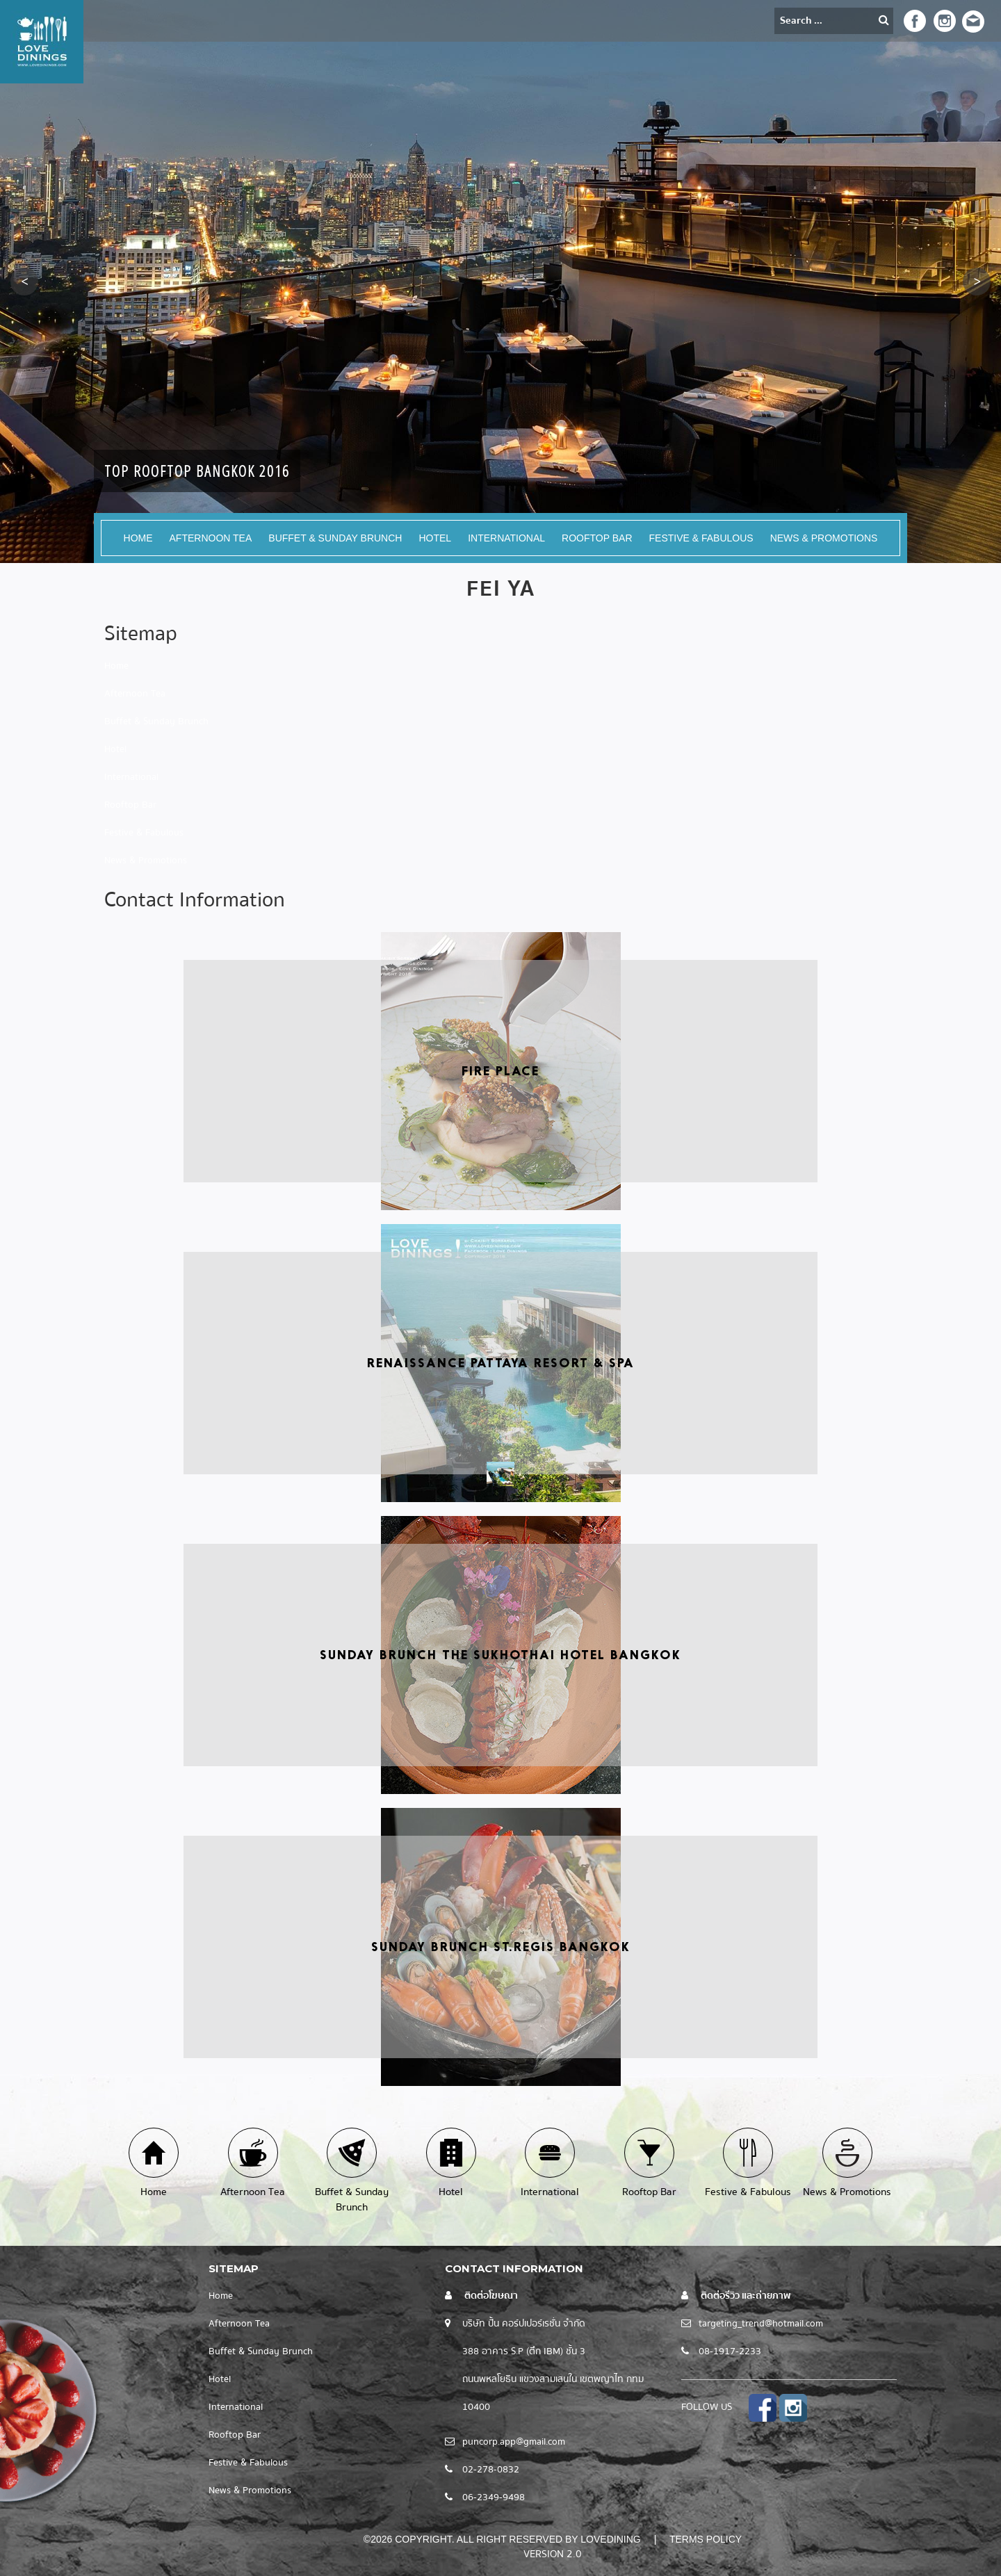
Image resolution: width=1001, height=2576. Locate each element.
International (506, 538)
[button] (24, 281)
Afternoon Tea (211, 538)
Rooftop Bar (597, 538)
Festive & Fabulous (701, 538)
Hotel (434, 538)
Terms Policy (705, 2539)
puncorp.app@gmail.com (513, 2441)
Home (138, 538)
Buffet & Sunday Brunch (335, 538)
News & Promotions (824, 538)
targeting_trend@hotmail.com (761, 2323)
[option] (500, 281)
